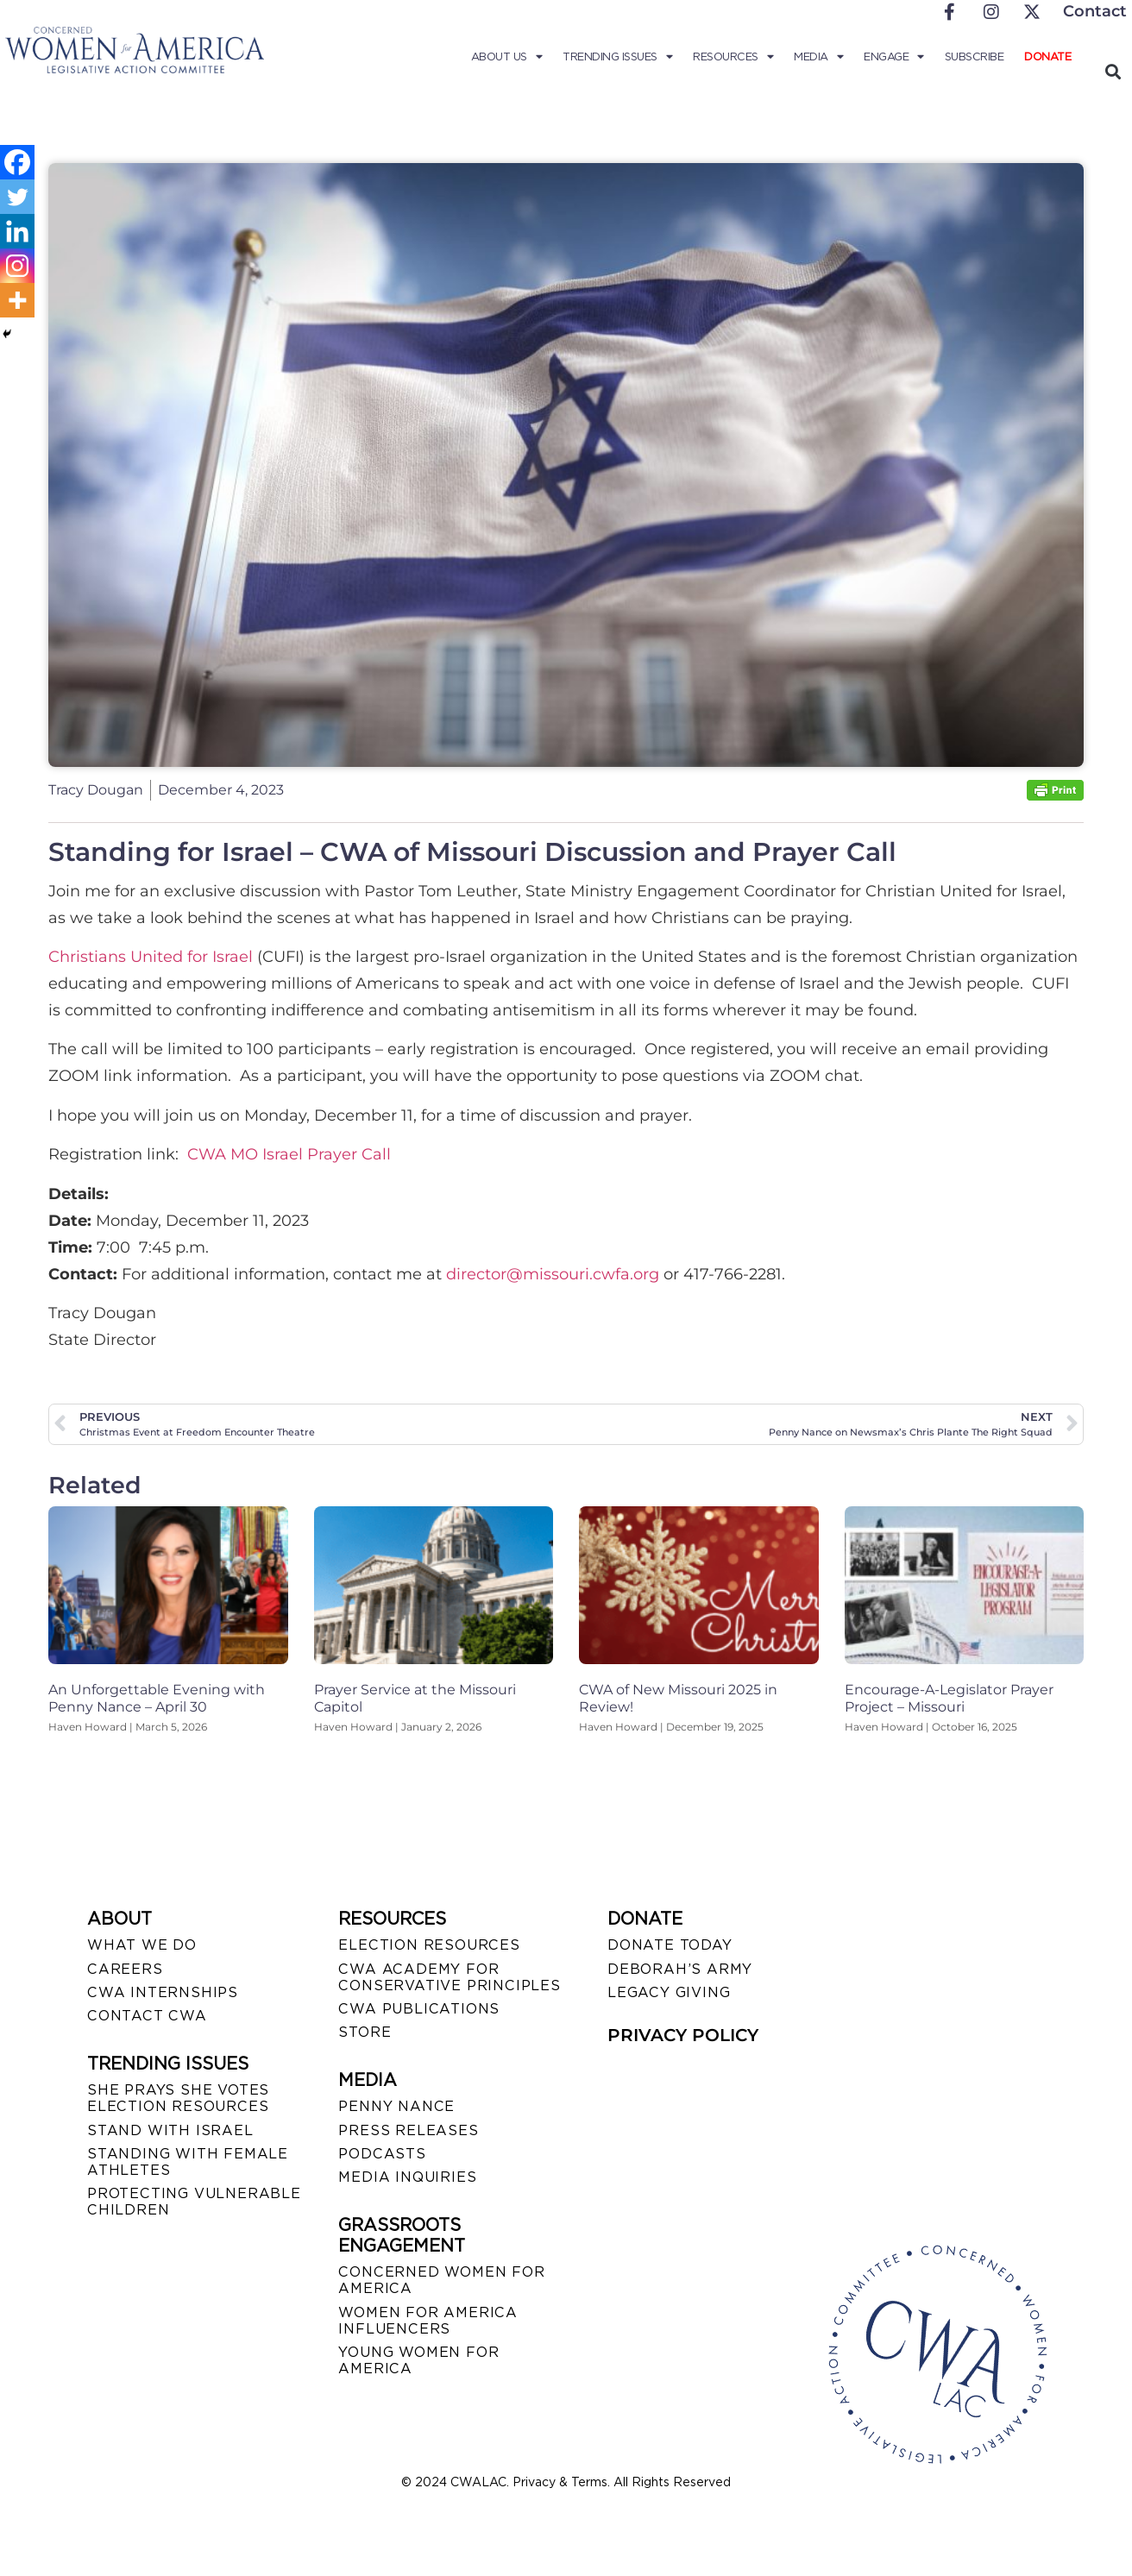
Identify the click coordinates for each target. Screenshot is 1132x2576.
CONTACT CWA (147, 2015)
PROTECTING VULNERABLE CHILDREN (194, 2201)
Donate (1047, 56)
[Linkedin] (17, 231)
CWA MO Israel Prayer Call (289, 1154)
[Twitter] (17, 196)
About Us (507, 57)
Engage (894, 57)
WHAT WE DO (142, 1945)
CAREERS (125, 1969)
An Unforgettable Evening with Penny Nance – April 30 (156, 1697)
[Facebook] (17, 162)
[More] (17, 300)
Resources (733, 57)
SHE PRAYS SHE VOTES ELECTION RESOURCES (178, 2098)
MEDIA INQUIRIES (407, 2177)
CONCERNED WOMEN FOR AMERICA (441, 2280)
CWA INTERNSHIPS (162, 1992)
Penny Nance (396, 2106)
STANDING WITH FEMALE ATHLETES (187, 2162)
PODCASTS (381, 2154)
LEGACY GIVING (668, 1992)
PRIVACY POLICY (682, 2035)
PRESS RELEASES (408, 2130)
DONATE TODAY (670, 1945)
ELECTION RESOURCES (428, 1945)
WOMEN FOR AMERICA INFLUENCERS (428, 2320)
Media (818, 57)
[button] (1112, 71)
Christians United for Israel (150, 956)
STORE (364, 2032)
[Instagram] (17, 265)
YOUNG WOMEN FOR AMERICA (418, 2360)
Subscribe (974, 56)
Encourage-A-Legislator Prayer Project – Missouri (949, 1697)
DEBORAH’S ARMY (679, 1969)
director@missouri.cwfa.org (552, 1274)
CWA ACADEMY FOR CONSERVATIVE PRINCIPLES (449, 1977)
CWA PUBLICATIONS (419, 2009)
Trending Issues (617, 57)
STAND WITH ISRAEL (170, 2130)
